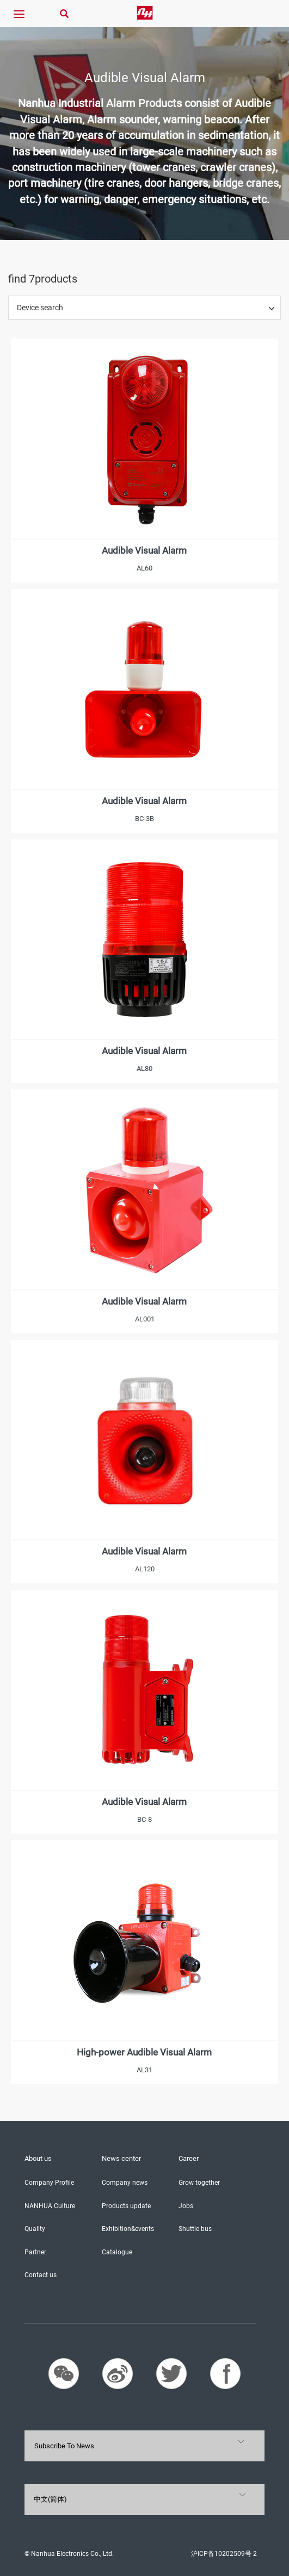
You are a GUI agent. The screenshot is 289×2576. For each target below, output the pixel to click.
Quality (34, 2229)
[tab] (144, 307)
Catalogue (117, 2252)
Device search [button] (40, 307)
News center (121, 2158)
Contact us (40, 2275)
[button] (271, 308)
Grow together (199, 2182)
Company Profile (49, 2182)
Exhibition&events (128, 2229)
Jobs (186, 2206)
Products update (126, 2206)
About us (38, 2158)
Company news (124, 2182)
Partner (35, 2252)
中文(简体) (50, 2499)
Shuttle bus (195, 2229)
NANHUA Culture (49, 2206)
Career (189, 2158)
